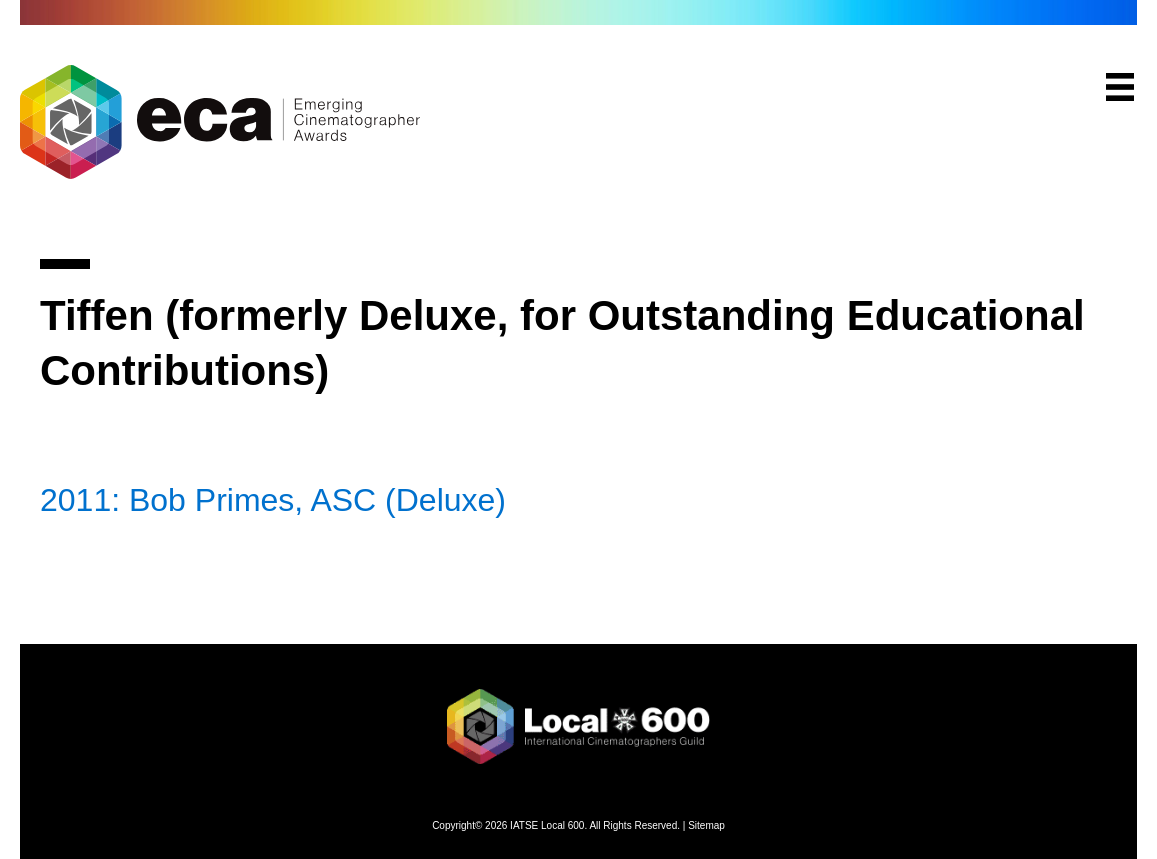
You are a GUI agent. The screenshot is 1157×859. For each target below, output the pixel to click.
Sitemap (706, 825)
